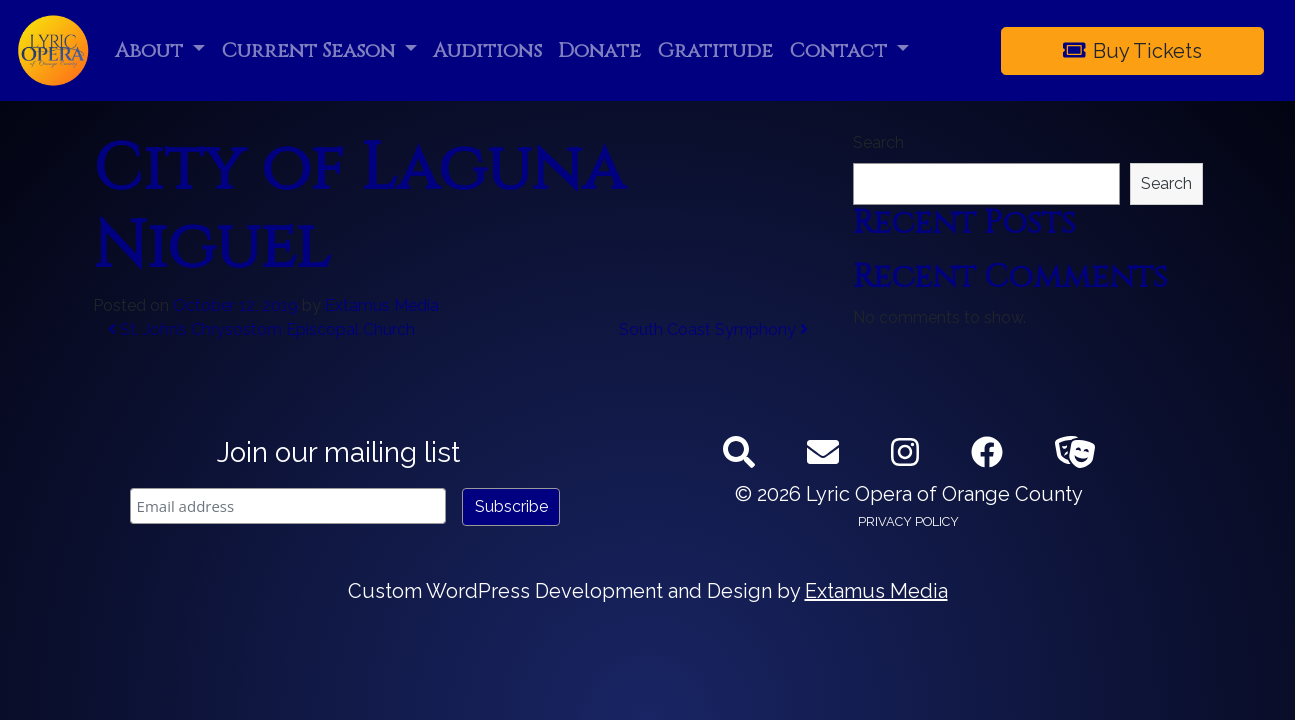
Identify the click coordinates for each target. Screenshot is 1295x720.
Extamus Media (382, 305)
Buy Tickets (1133, 51)
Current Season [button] (310, 50)
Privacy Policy (908, 521)
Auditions (487, 50)
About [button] (151, 50)
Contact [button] (840, 50)
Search (878, 142)
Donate (599, 50)
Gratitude (715, 50)
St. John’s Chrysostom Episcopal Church (261, 329)
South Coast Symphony (713, 329)
